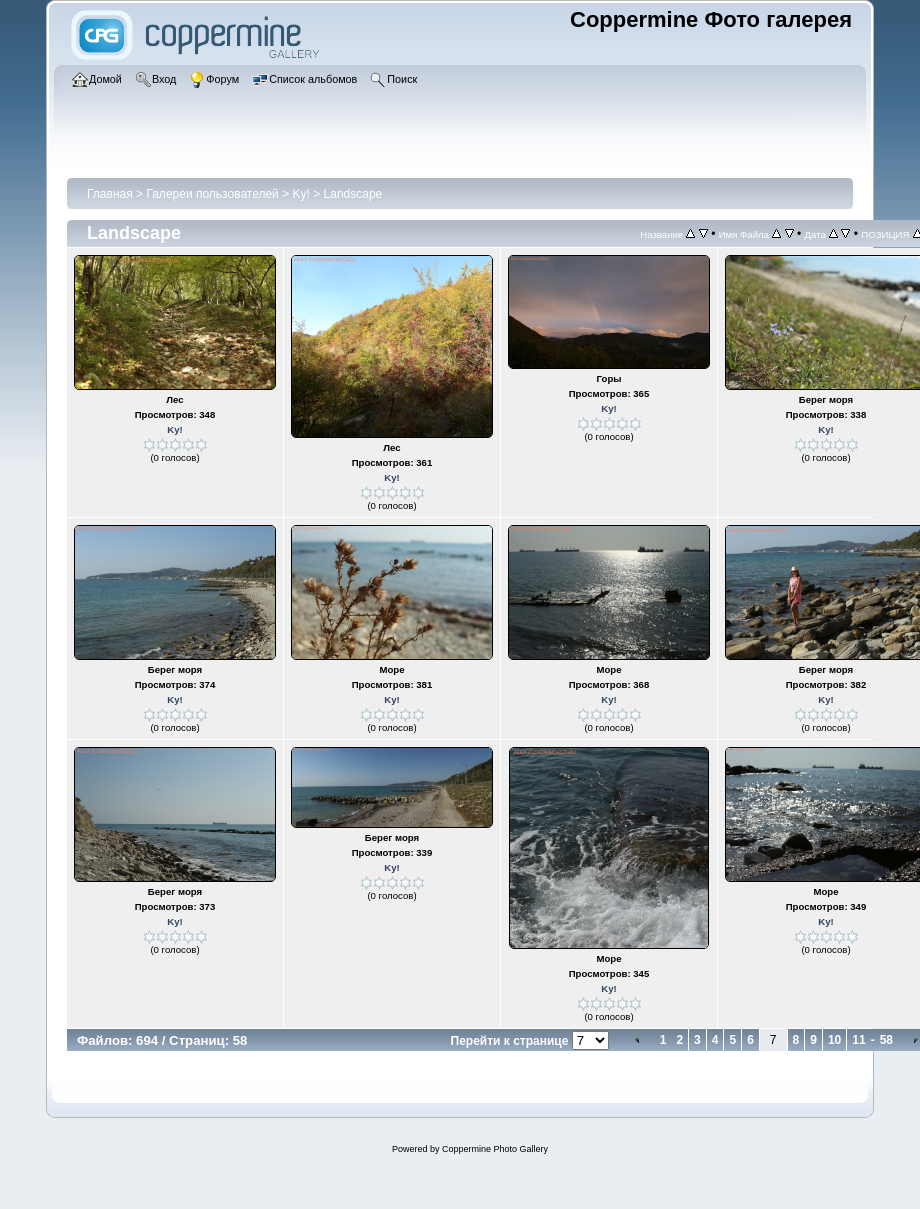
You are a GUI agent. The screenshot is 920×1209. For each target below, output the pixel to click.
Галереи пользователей (212, 194)
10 (834, 1040)
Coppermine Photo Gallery (495, 1149)
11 (858, 1040)
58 (886, 1040)
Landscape (353, 194)
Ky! (301, 194)
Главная (110, 194)
